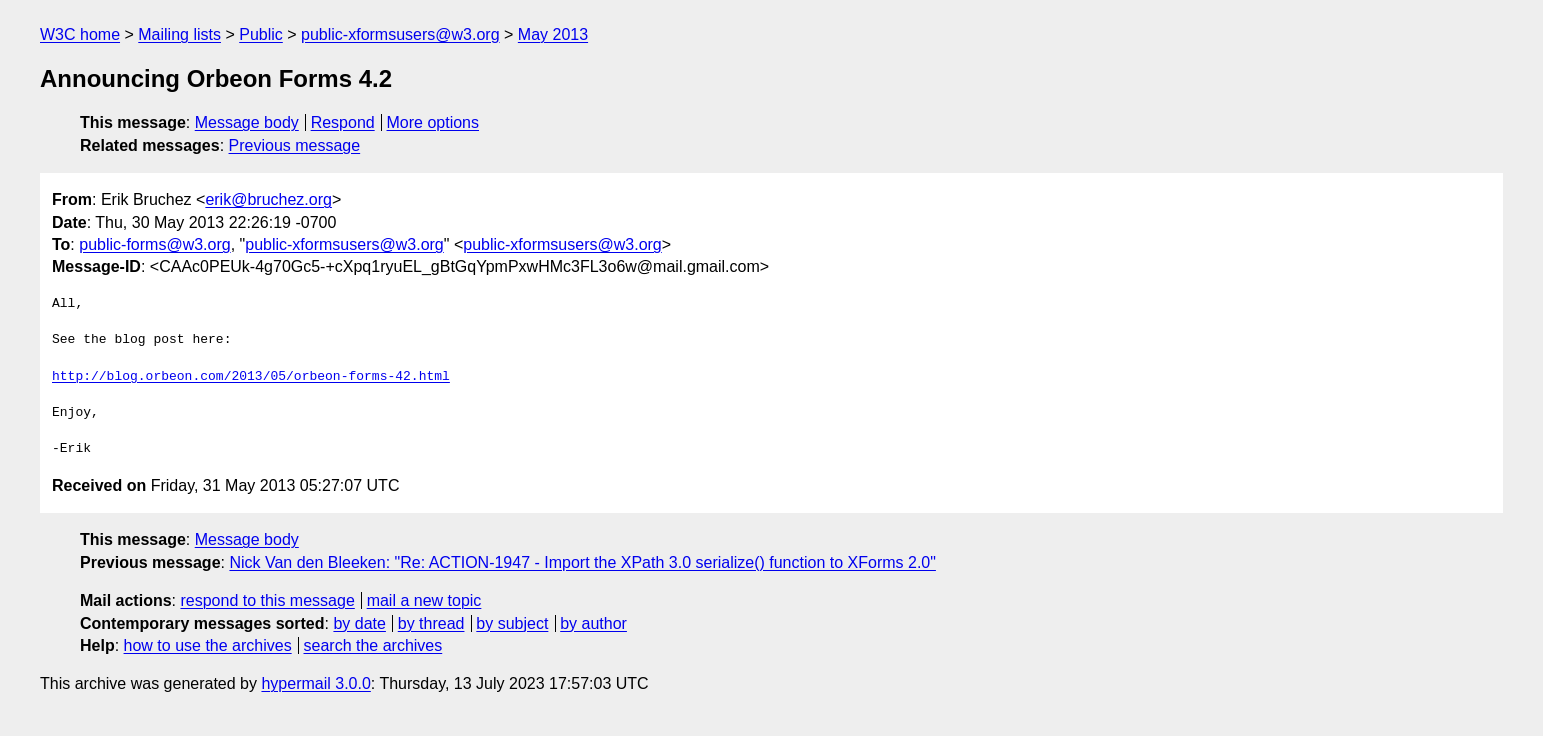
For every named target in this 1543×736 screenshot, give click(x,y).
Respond (343, 122)
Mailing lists (179, 34)
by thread (431, 623)
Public (261, 34)
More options (433, 122)
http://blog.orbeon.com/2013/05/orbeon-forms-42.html (251, 377)
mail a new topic (424, 600)
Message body (247, 122)
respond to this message (267, 600)
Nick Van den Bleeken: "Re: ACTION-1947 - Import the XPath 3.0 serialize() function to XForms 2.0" (582, 562)
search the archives (373, 645)
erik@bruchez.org (268, 199)
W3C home (80, 34)
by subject (512, 623)
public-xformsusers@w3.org (400, 34)
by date (359, 623)
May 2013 (553, 34)
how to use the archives (208, 645)
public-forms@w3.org (154, 244)
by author (593, 623)
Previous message (295, 145)
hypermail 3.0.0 (315, 683)
